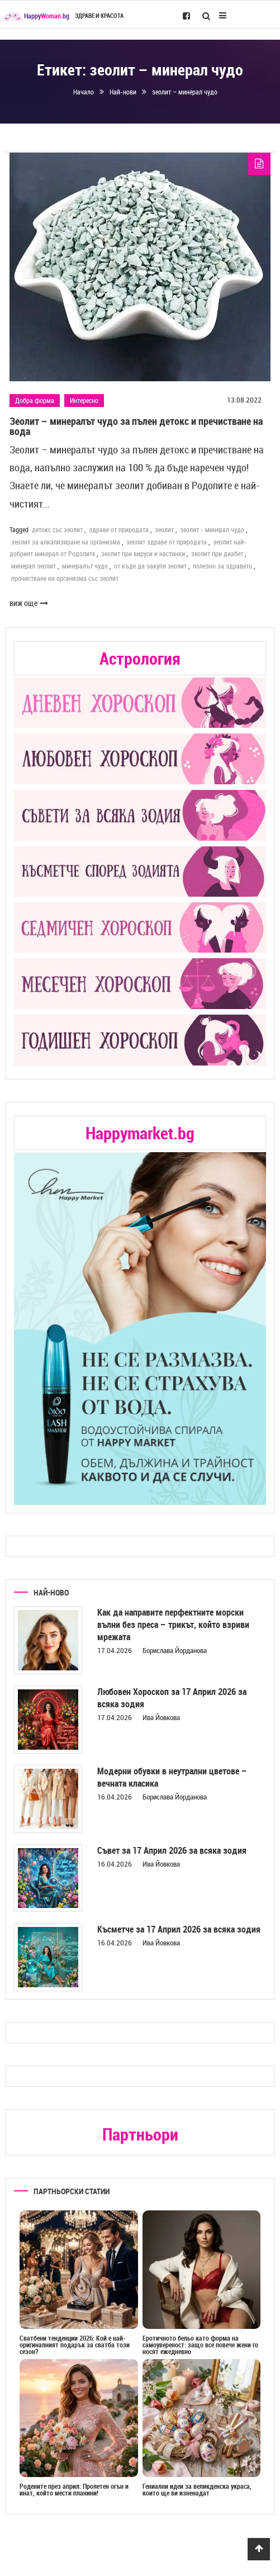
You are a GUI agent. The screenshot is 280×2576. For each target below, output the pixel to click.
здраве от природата (119, 529)
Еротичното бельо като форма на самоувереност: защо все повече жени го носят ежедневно (200, 2344)
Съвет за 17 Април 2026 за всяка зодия (171, 1850)
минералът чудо (85, 565)
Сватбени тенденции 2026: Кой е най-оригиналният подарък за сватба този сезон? (75, 2344)
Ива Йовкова (161, 1717)
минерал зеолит (33, 565)
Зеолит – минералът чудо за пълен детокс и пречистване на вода (136, 426)
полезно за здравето (222, 565)
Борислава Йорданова (175, 1650)
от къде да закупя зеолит (150, 565)
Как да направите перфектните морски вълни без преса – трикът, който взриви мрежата (173, 1624)
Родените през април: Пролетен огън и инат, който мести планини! (74, 2489)
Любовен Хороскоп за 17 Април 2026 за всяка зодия (171, 1697)
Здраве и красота (99, 16)
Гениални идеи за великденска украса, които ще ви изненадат (197, 2489)
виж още (29, 603)
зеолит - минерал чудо (212, 529)
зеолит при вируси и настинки (143, 553)
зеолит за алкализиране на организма (65, 541)
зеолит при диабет (217, 553)
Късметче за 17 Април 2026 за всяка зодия (178, 1929)
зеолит (164, 529)
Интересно (84, 400)
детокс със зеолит (57, 529)
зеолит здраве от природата (166, 541)
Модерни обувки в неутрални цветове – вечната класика (172, 1777)
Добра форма (34, 400)
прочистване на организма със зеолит (64, 578)
